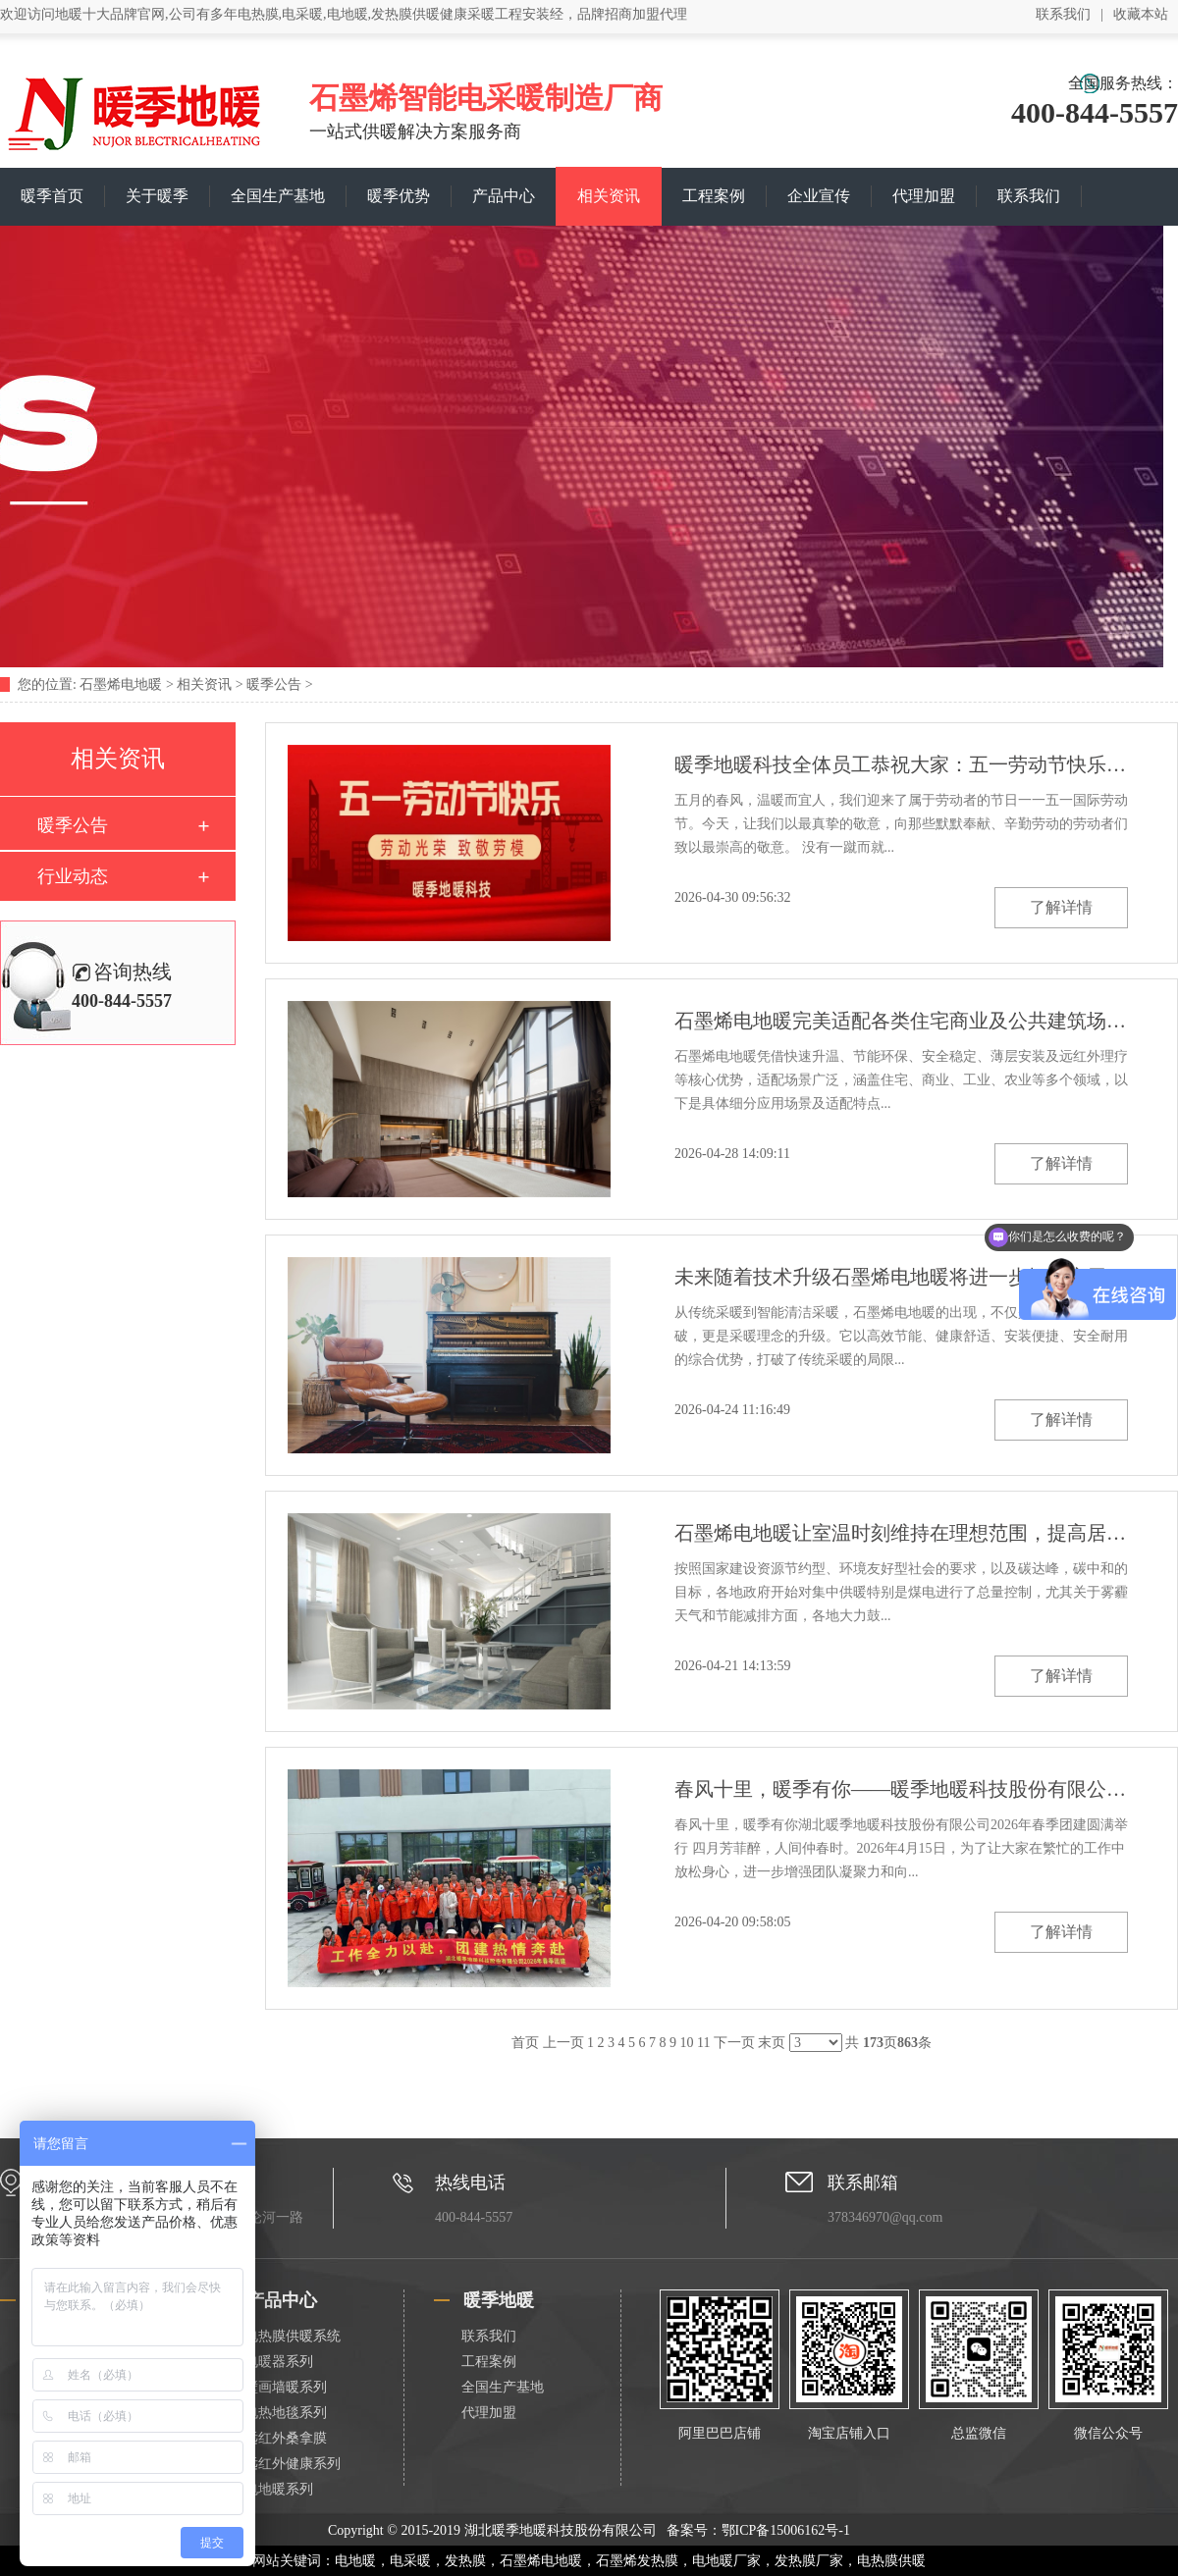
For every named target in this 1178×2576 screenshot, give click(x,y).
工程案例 (713, 195)
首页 (525, 2042)
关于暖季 (157, 195)
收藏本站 (1140, 14)
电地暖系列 (278, 2489)
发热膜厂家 (809, 2560)
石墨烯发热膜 (637, 2560)
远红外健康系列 (292, 2463)
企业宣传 (818, 195)
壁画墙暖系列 (285, 2387)
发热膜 (465, 2560)
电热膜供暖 (891, 2560)
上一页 (563, 2042)
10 (687, 2042)
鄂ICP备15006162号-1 (786, 2530)
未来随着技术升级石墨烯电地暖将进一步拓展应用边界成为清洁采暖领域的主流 (901, 1277)
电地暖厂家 (726, 2560)
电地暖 (355, 2560)
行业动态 (72, 876)
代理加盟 (923, 195)
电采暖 (410, 2560)
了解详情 (1061, 907)
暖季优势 (398, 195)
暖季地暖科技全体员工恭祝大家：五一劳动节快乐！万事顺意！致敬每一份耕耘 (901, 764)
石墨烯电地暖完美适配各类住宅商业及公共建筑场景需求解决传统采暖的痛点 (901, 1020)
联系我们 (1063, 14)
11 (703, 2042)
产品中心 (503, 195)
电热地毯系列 (285, 2412)
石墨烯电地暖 (121, 684)
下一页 (734, 2042)
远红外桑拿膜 (285, 2438)
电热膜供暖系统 (292, 2336)
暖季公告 (273, 684)
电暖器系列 (278, 2361)
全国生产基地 (278, 195)
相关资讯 (608, 195)
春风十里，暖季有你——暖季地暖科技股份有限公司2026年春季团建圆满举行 (901, 1789)
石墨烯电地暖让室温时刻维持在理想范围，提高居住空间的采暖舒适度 (901, 1533)
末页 (771, 2042)
